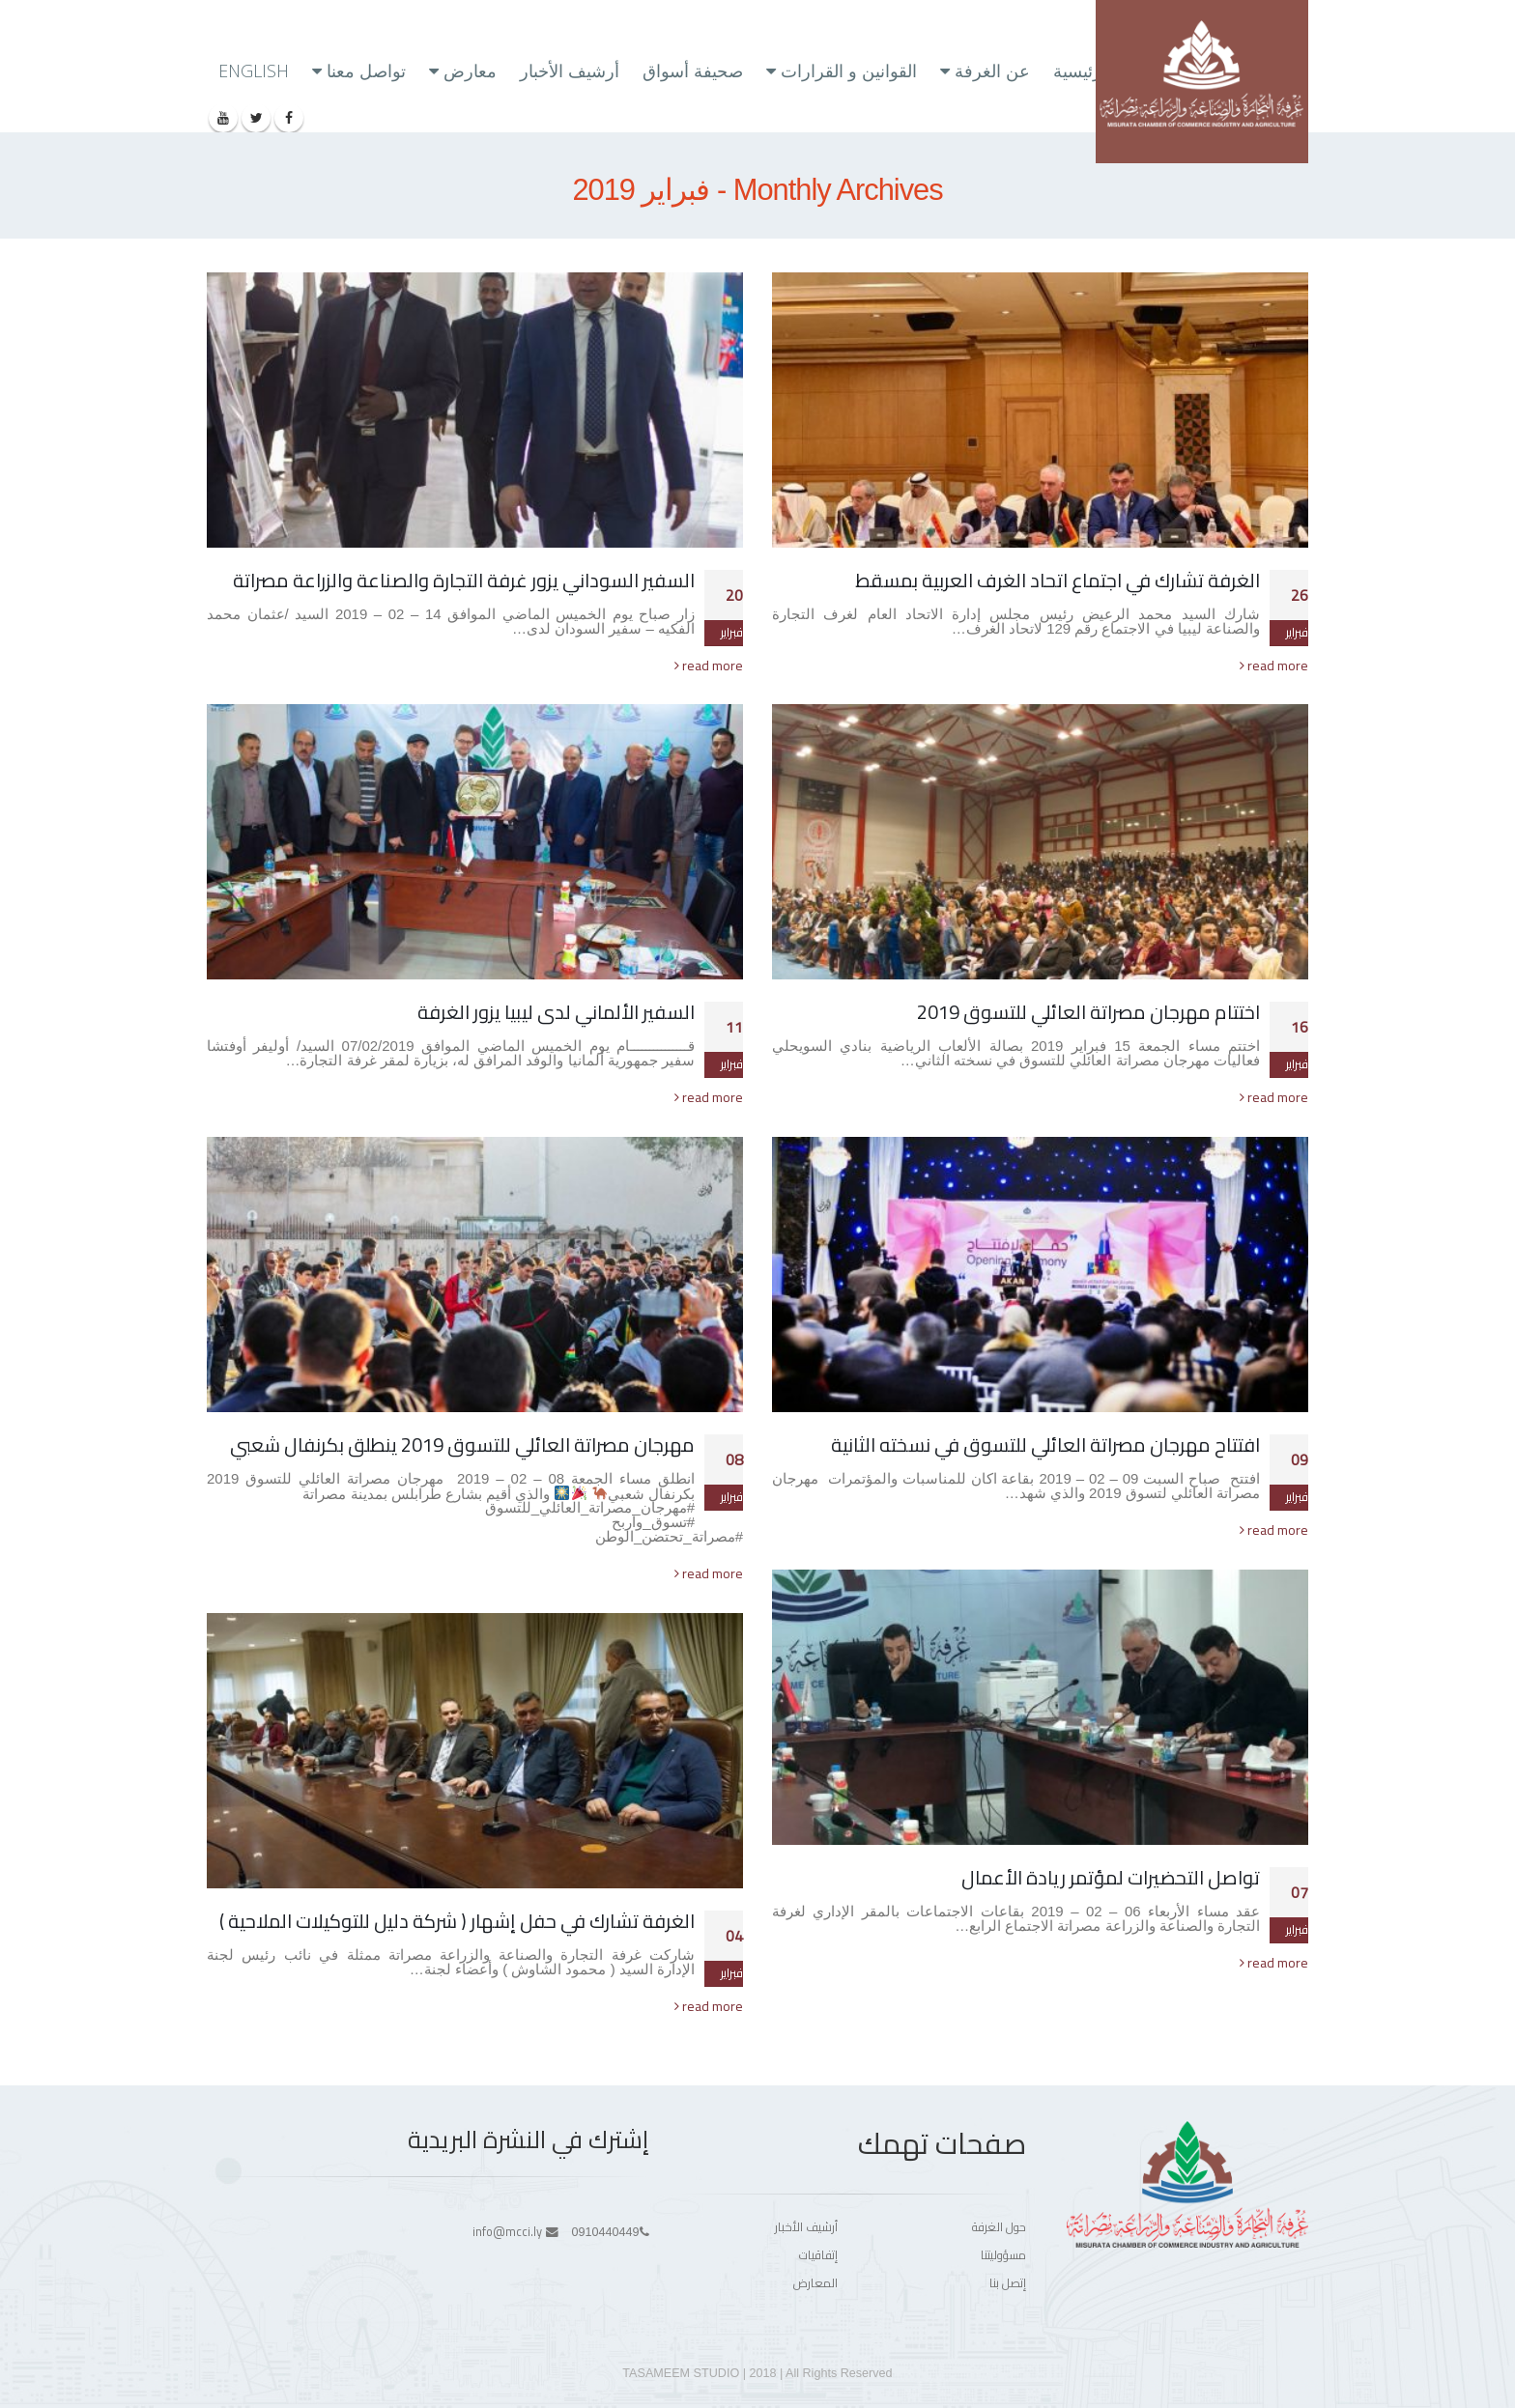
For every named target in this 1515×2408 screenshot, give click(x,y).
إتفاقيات (818, 2255)
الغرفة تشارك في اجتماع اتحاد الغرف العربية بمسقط (1057, 580)
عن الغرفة (992, 70)
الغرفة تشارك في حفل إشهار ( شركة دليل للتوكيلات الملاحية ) (457, 1921)
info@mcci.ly (507, 2232)
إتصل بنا (1007, 2283)
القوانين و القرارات (849, 70)
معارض (470, 70)
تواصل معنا (366, 70)
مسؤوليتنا (1003, 2255)
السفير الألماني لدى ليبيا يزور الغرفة (556, 1012)
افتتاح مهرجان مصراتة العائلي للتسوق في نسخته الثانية (1045, 1444)
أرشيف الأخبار (569, 70)
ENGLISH (253, 70)
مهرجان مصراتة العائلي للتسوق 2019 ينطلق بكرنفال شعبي (462, 1444)
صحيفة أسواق (693, 70)
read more (1274, 665)
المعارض (815, 2283)
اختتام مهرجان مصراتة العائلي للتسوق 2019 (1088, 1012)
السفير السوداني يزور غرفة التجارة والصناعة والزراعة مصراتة (464, 580)
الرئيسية (1082, 70)
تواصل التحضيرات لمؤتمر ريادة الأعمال (1110, 1877)
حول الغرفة (999, 2227)
